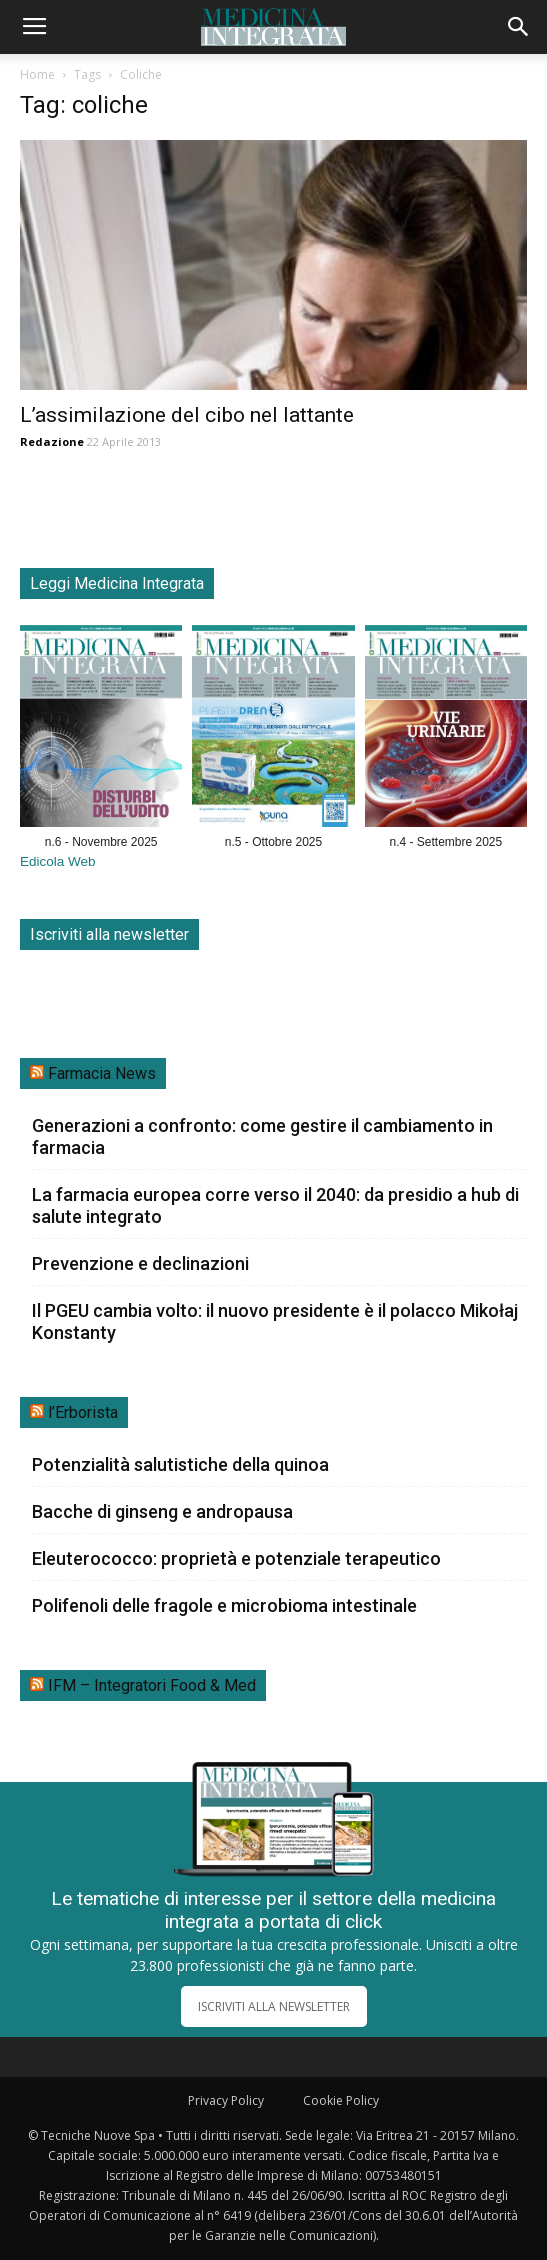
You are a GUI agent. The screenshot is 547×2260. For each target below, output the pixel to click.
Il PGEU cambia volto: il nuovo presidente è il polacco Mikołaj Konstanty (275, 1321)
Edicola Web (58, 861)
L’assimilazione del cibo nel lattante (187, 415)
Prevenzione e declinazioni (140, 1263)
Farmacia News (102, 1073)
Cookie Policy (341, 2100)
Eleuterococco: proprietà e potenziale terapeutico (236, 1558)
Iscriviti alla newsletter (109, 934)
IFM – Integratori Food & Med (152, 1685)
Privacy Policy (226, 2100)
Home (37, 74)
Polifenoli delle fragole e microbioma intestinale (224, 1605)
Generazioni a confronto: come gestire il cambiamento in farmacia (262, 1136)
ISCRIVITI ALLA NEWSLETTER (274, 2006)
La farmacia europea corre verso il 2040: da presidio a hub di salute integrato (275, 1205)
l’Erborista (83, 1412)
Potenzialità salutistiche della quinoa (180, 1464)
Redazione (52, 441)
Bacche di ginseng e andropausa (162, 1511)
